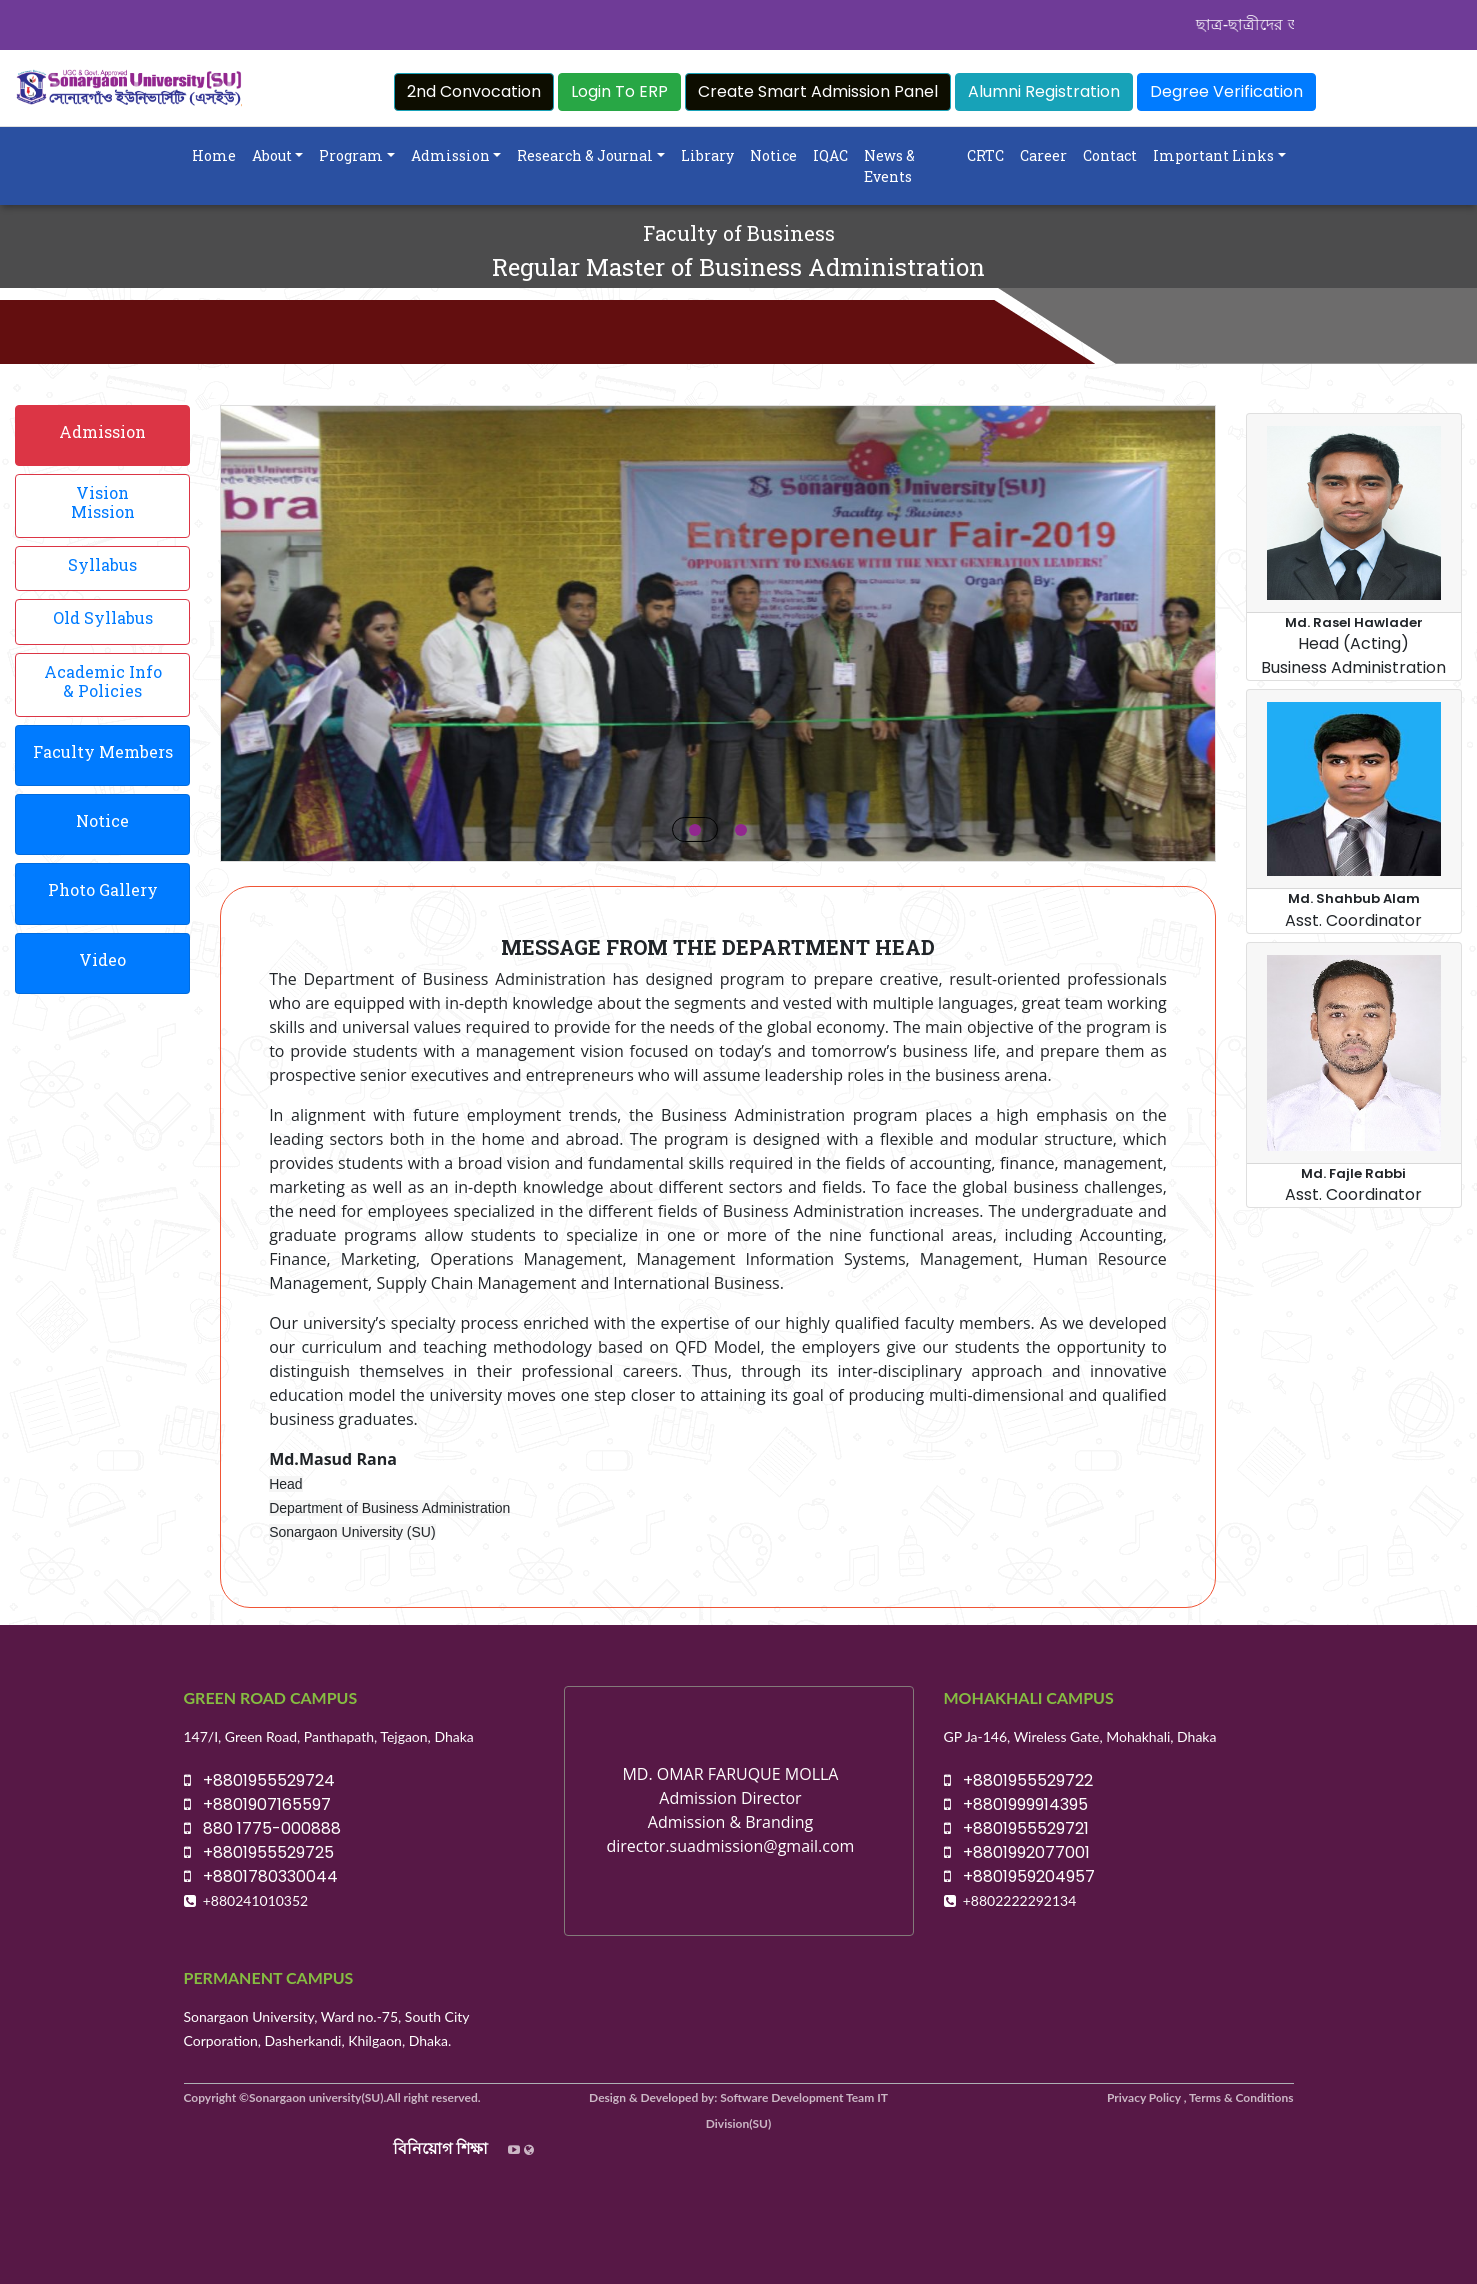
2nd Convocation (474, 91)
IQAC (830, 155)
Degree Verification (1226, 91)
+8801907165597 (257, 1804)
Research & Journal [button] (585, 155)
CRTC (985, 155)
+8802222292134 (1020, 1900)
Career (1043, 155)
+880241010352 (256, 1900)
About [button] (272, 155)
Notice (773, 155)
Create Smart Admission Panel (818, 91)
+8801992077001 (1017, 1852)
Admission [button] (450, 155)
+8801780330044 (261, 1876)
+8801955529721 (1016, 1828)
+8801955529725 (259, 1852)
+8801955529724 (259, 1780)
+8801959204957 (1019, 1876)
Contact (1110, 155)
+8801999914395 (1016, 1804)
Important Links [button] (1213, 155)
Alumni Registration (1044, 91)
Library (707, 155)
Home (214, 155)
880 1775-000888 (262, 1828)
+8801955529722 (1018, 1780)
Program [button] (351, 155)
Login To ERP (619, 91)
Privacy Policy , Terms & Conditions (1200, 2097)
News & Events (889, 166)
